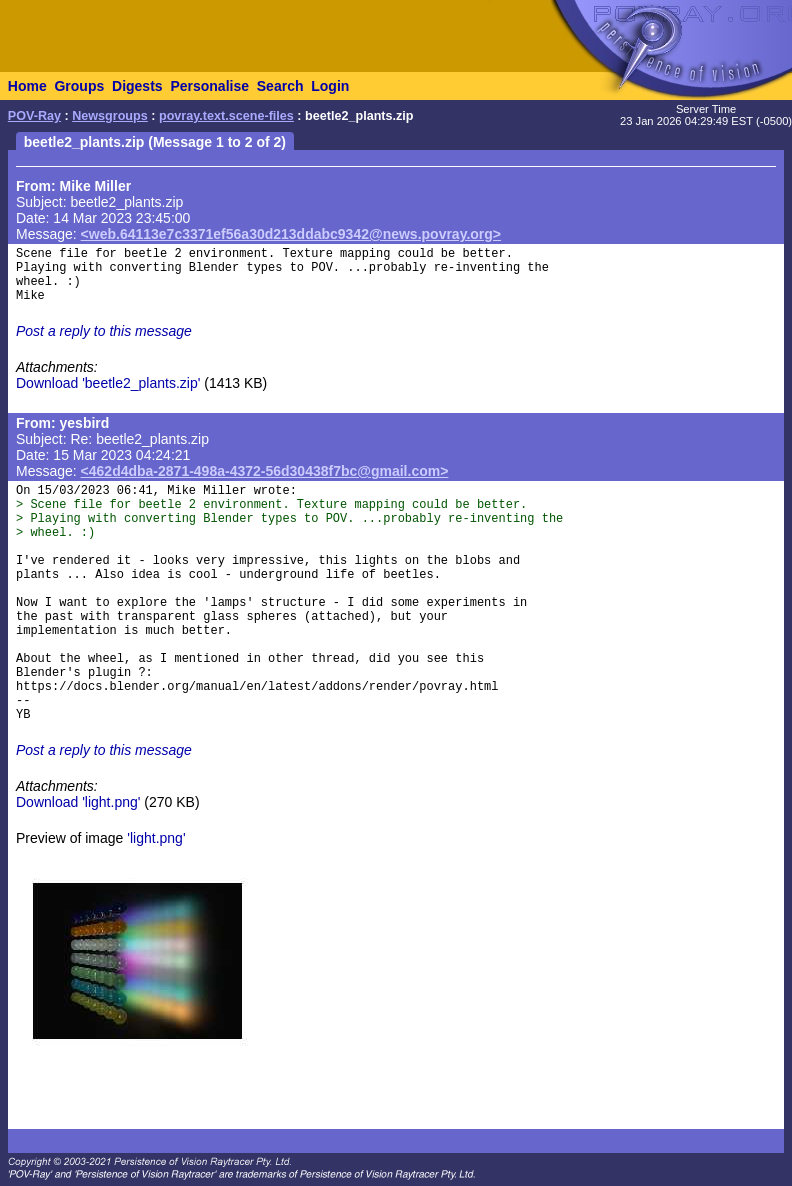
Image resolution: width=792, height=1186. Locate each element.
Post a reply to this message (104, 331)
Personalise (209, 86)
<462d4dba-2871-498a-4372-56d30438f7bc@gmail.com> (265, 471)
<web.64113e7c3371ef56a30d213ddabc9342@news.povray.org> (291, 234)
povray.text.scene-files (226, 116)
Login (330, 86)
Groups (79, 86)
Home (27, 86)
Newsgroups (110, 116)
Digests (137, 86)
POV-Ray (34, 116)
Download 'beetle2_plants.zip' (108, 383)
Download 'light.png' (78, 802)
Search (280, 86)
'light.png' (156, 838)
